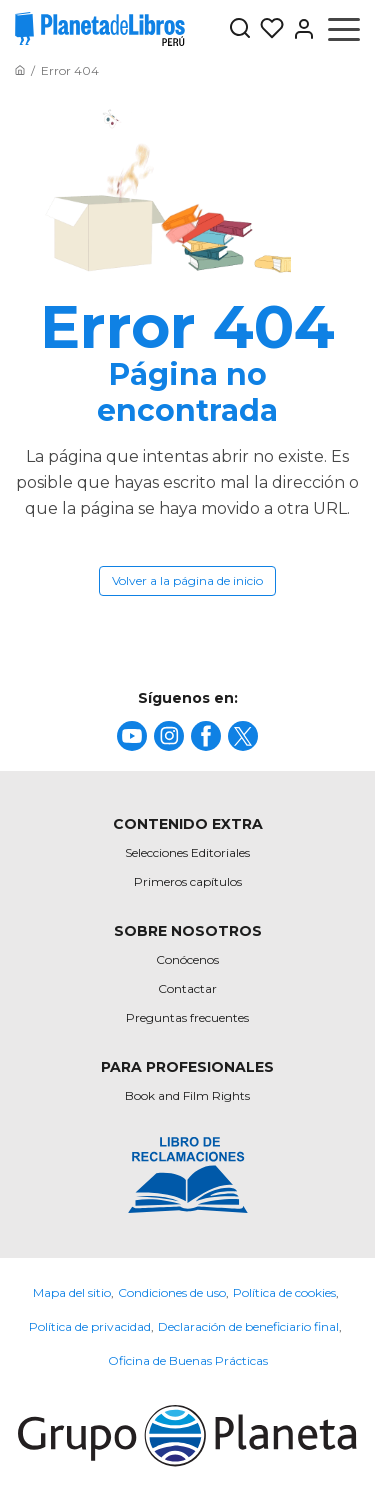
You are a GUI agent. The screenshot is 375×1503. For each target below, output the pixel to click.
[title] (132, 736)
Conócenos (187, 959)
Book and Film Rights (187, 1095)
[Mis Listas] (268, 29)
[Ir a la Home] (20, 70)
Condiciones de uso (172, 1292)
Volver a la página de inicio (187, 580)
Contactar (187, 988)
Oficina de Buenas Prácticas (188, 1360)
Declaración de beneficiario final (248, 1326)
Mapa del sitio (72, 1292)
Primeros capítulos (188, 881)
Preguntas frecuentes (187, 1017)
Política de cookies (284, 1292)
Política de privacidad (90, 1326)
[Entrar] (300, 29)
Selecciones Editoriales (187, 852)
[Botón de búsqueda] (240, 29)
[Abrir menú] (344, 29)
